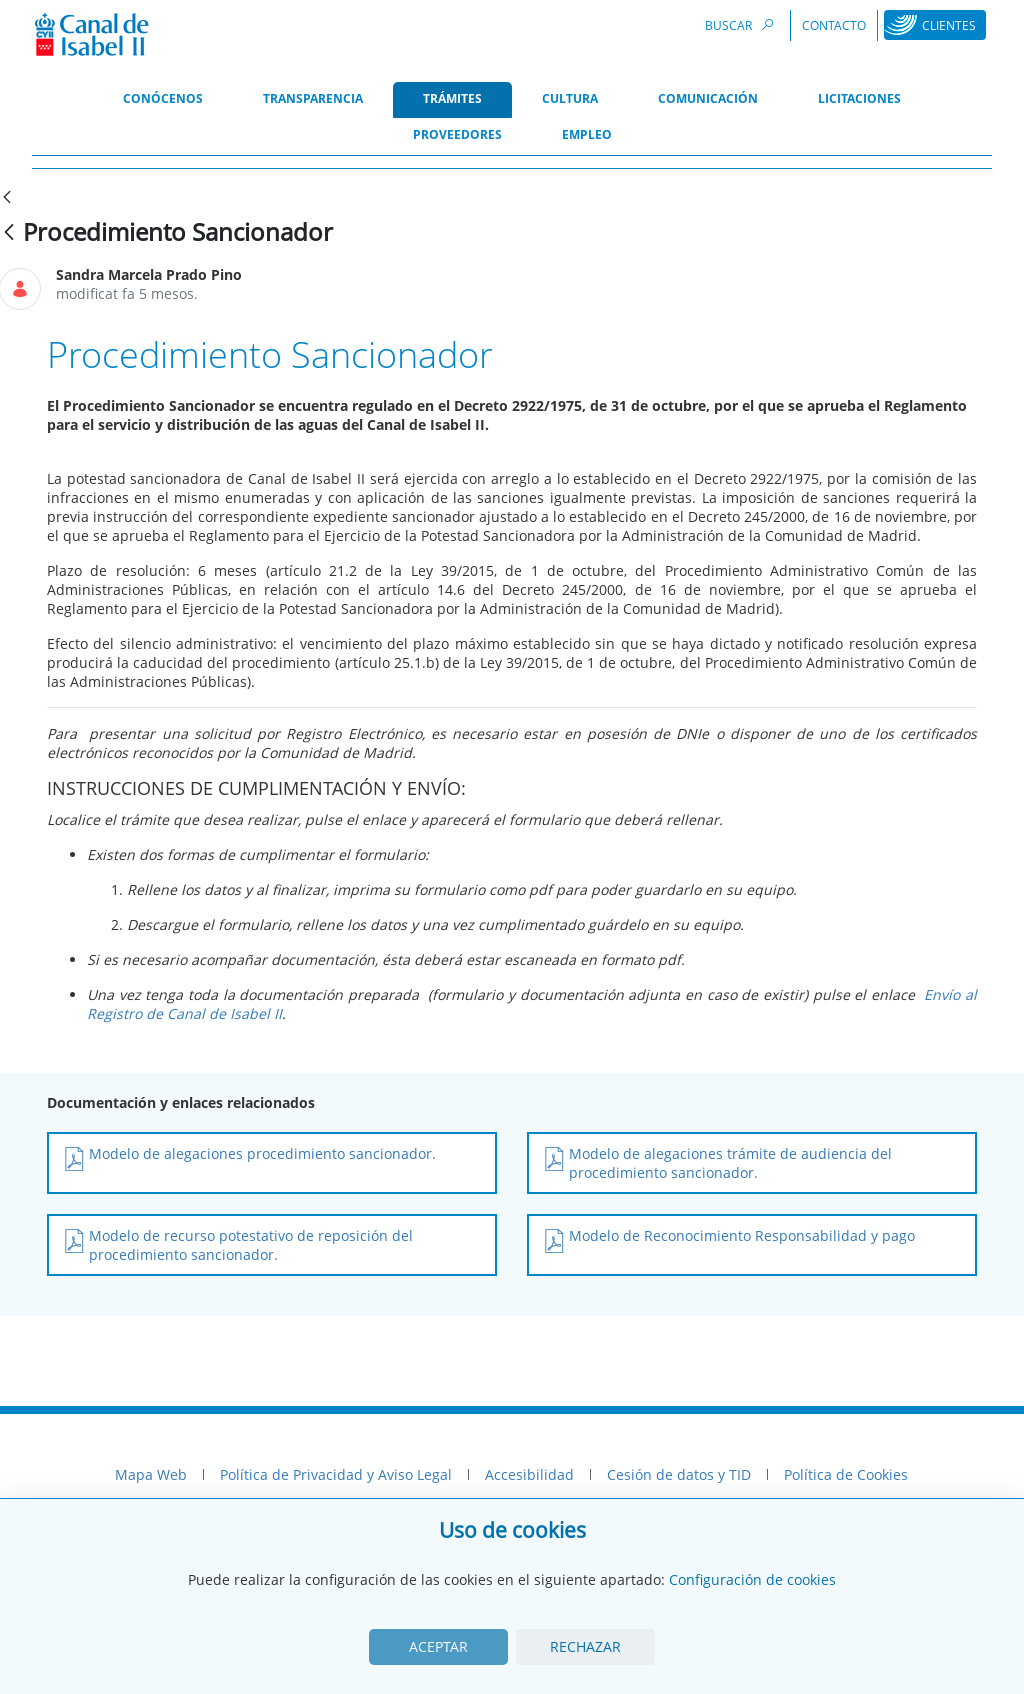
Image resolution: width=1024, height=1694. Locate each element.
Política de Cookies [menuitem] (846, 1474)
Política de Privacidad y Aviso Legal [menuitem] (336, 1474)
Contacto (834, 25)
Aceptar (438, 1646)
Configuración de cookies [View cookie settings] (752, 1579)
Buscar (742, 24)
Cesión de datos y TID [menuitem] (679, 1474)
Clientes (949, 25)
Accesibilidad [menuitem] (529, 1474)
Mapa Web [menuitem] (151, 1474)
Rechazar (585, 1646)
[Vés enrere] (9, 233)
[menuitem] (163, 100)
